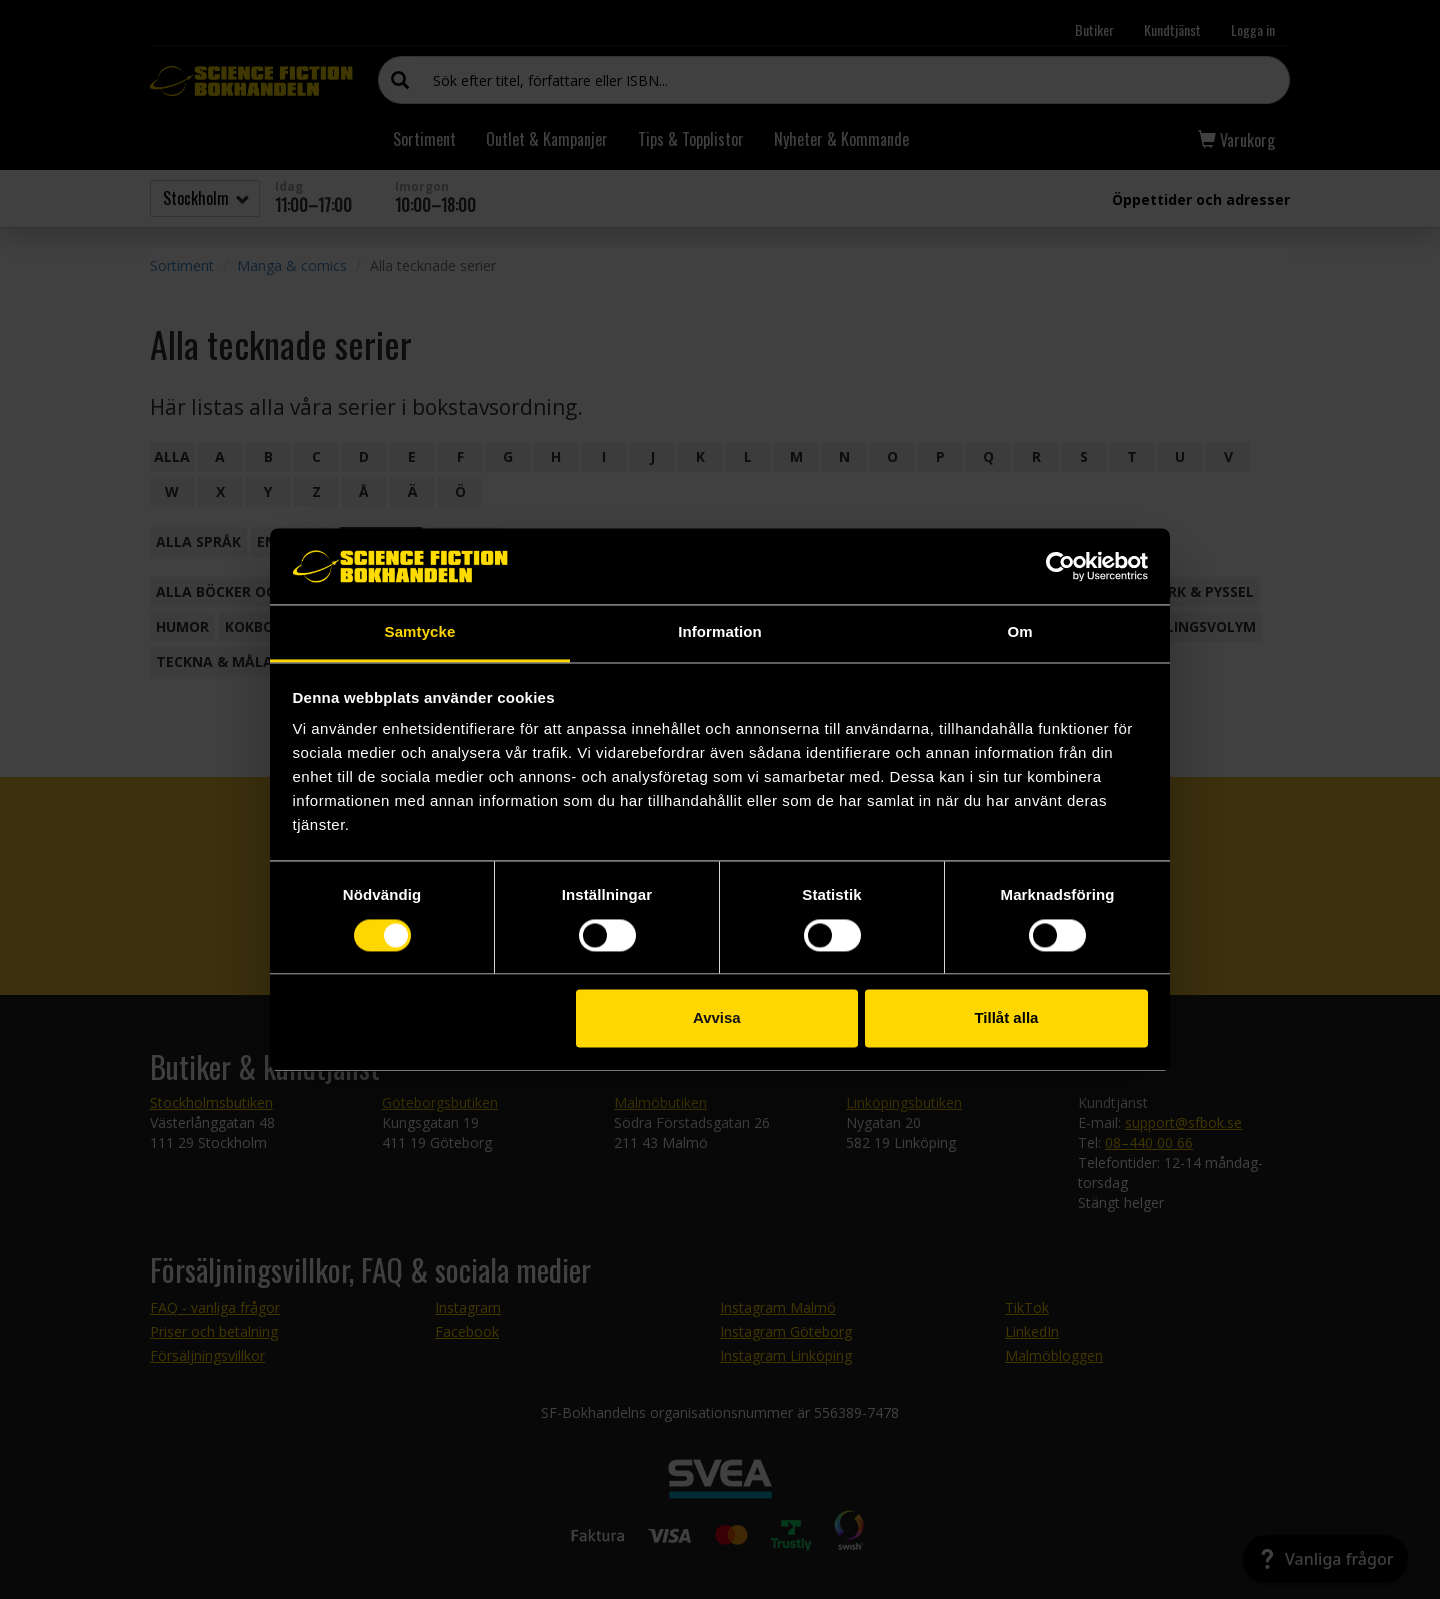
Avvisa (717, 1018)
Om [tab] (1019, 632)
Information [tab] (720, 632)
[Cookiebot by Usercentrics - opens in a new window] (1060, 566)
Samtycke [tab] (420, 632)
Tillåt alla (1006, 1018)
